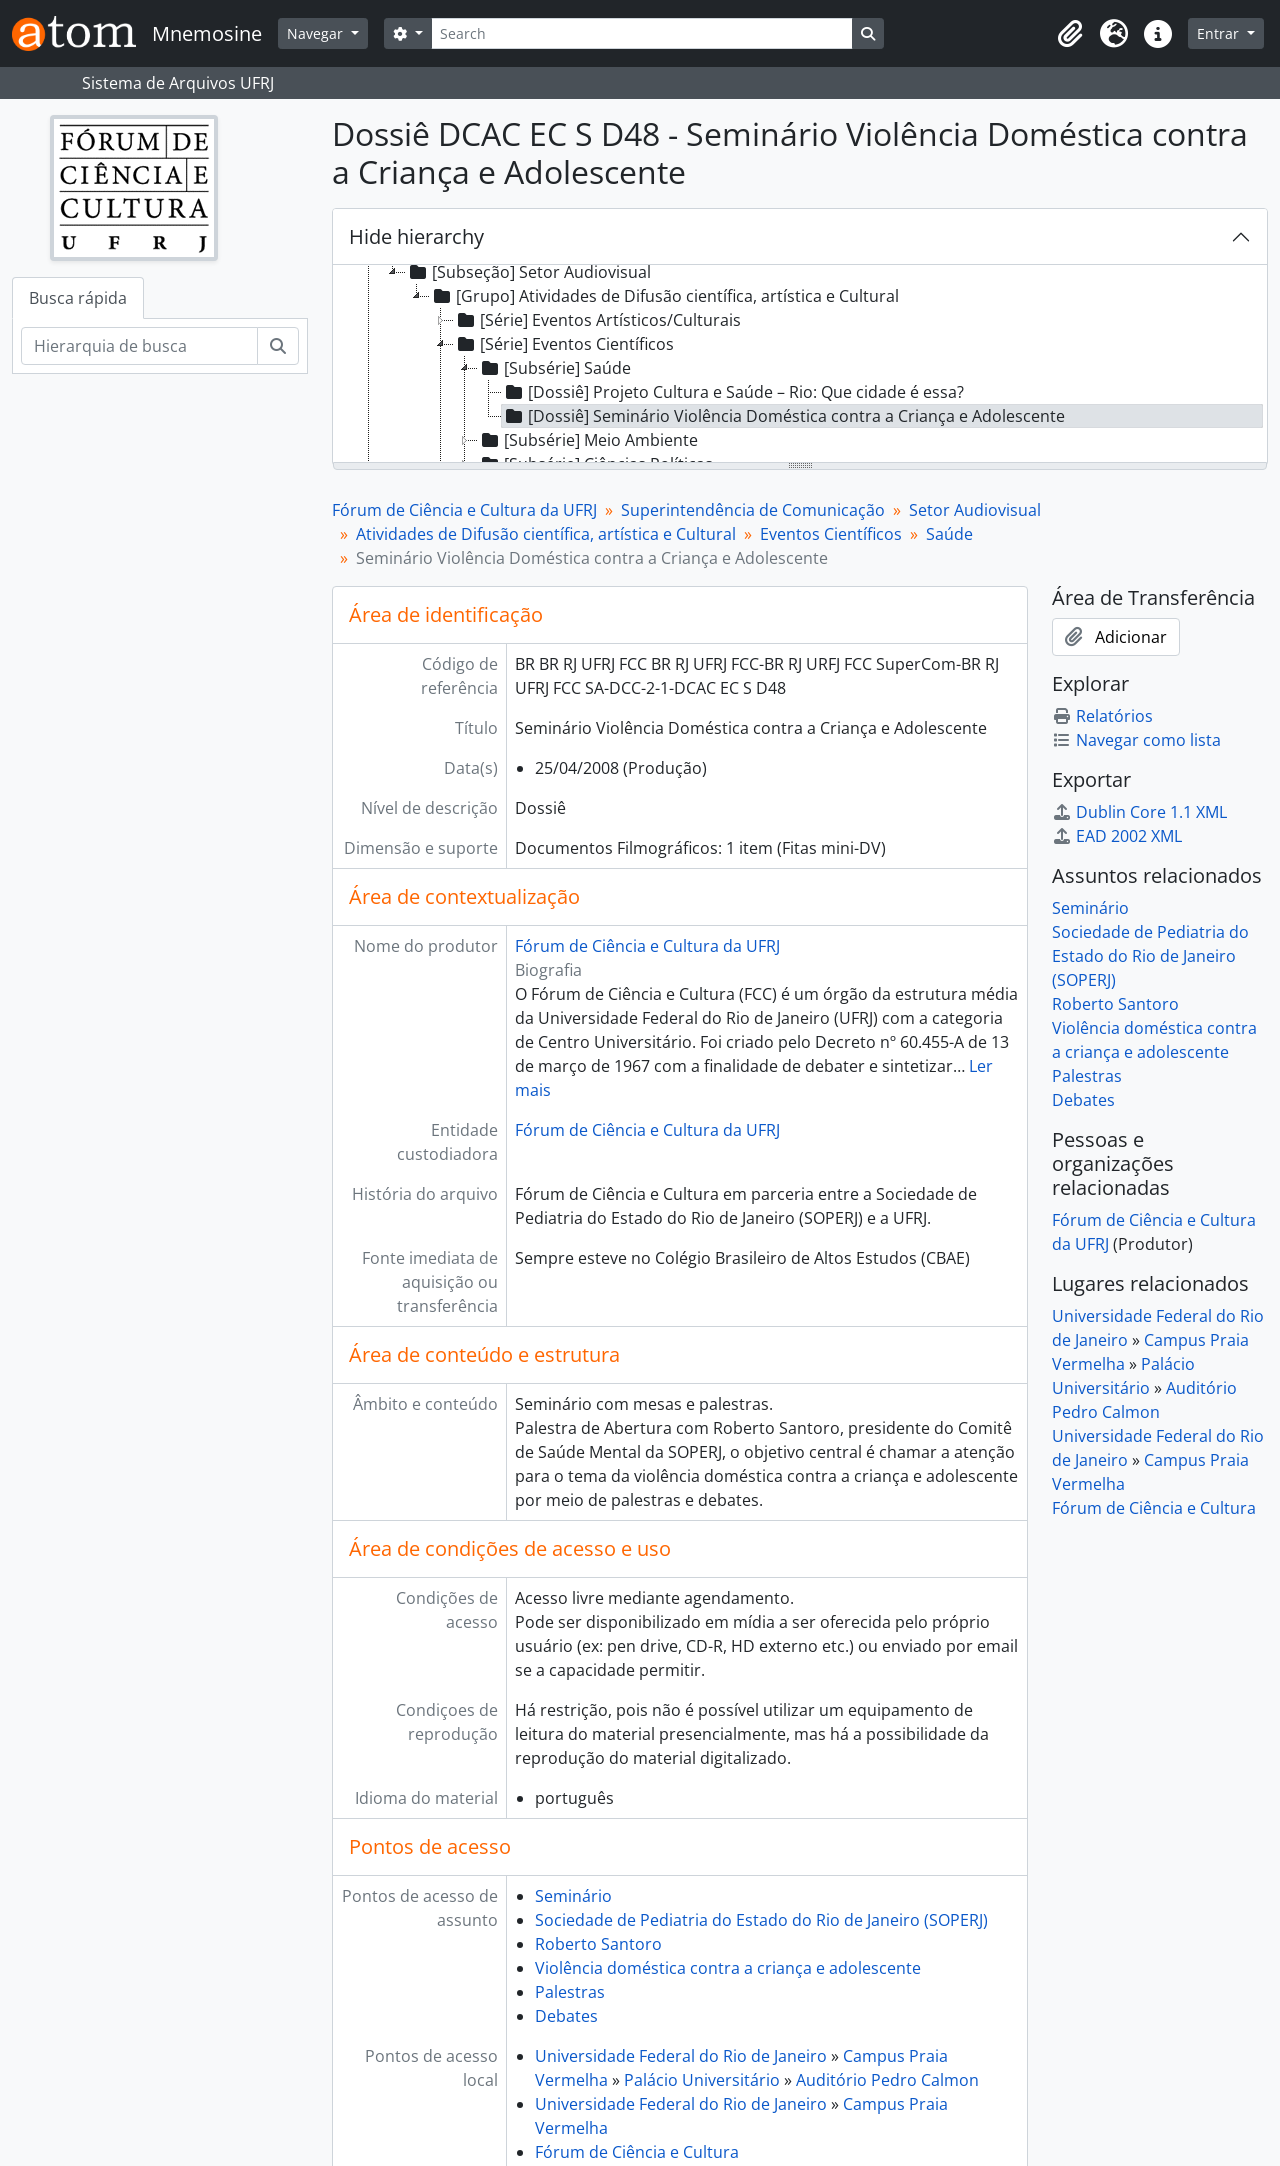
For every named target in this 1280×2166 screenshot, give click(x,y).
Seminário (573, 1896)
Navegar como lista (1136, 740)
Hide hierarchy (416, 236)
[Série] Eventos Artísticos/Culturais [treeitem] (597, 320)
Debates (566, 2016)
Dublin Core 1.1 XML (1139, 812)
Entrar (1220, 33)
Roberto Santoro (598, 1944)
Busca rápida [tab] (78, 298)
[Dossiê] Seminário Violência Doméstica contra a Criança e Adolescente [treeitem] (783, 416)
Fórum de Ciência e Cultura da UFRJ (464, 510)
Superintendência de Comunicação (753, 510)
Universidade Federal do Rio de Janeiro (681, 2056)
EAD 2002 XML (1117, 836)
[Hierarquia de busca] (139, 346)
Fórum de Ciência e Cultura (637, 2152)
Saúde (949, 534)
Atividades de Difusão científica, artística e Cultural (546, 534)
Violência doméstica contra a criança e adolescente (728, 1968)
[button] (1070, 34)
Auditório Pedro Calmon (887, 2080)
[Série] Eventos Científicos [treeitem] (564, 344)
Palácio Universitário (702, 2080)
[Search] (642, 33)
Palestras (570, 1992)
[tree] (800, 365)
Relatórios (1102, 716)
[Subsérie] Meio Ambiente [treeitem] (588, 440)
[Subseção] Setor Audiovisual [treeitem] (528, 272)
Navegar (317, 33)
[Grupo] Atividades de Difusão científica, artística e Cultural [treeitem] (664, 296)
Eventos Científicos (831, 534)
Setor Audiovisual (975, 510)
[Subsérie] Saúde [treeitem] (554, 368)
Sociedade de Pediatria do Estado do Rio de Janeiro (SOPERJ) (761, 1920)
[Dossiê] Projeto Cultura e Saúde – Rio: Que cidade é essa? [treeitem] (733, 392)
